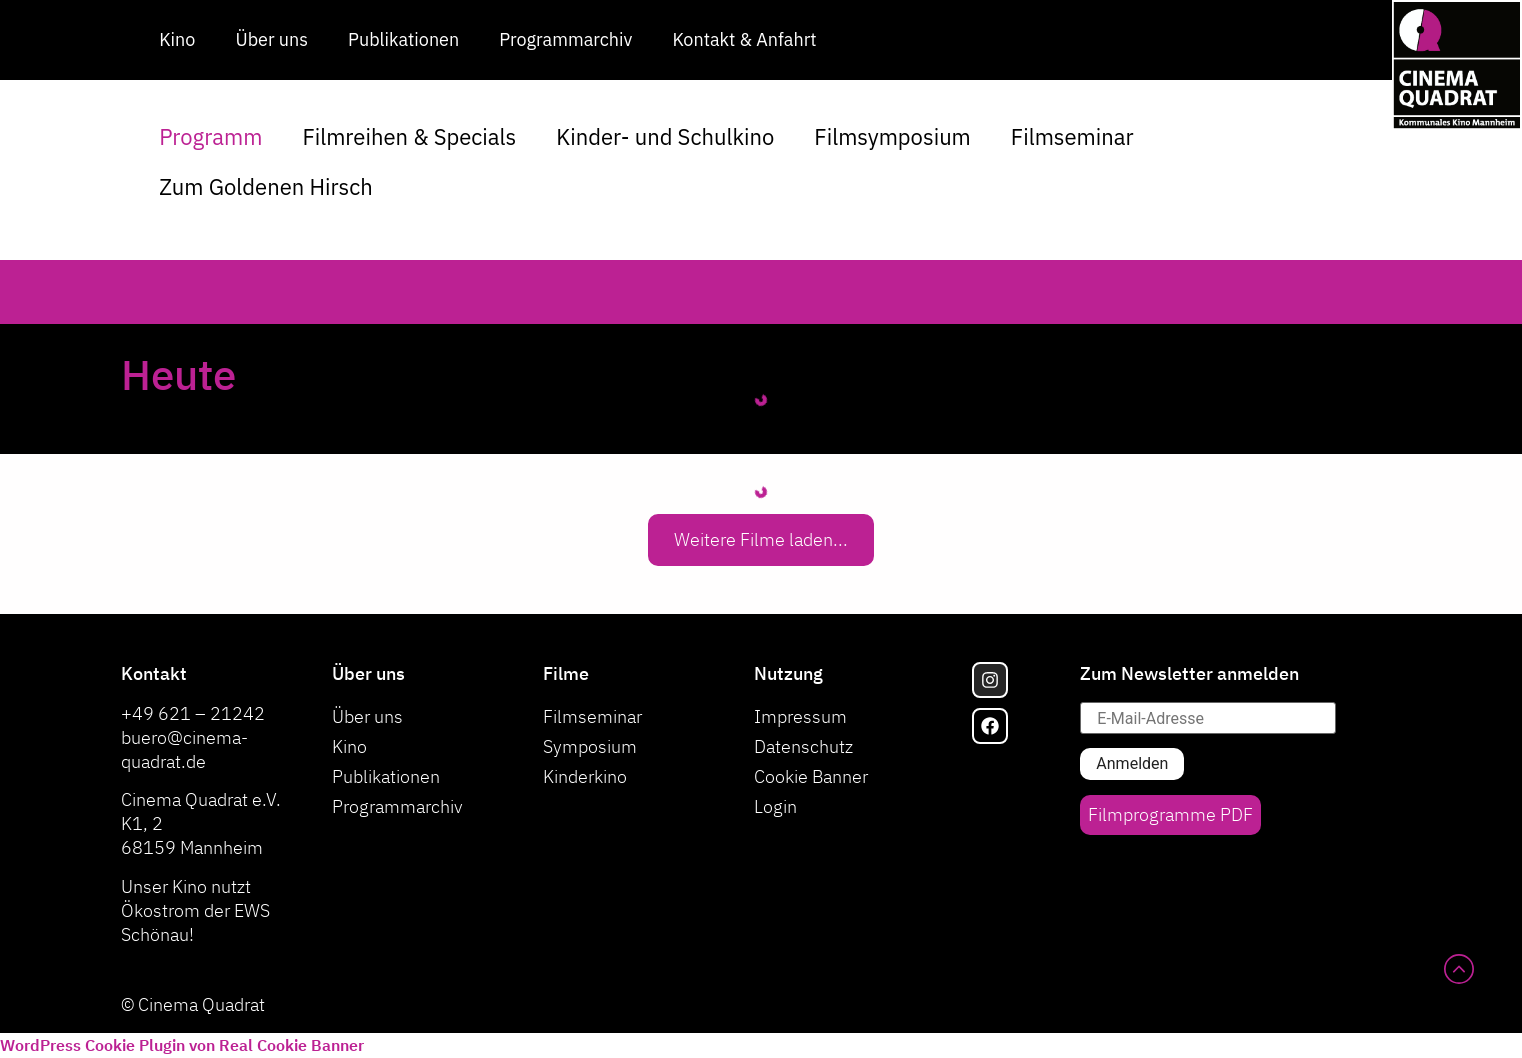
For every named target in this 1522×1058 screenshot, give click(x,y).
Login (775, 806)
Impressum (800, 716)
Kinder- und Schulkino (665, 136)
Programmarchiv (565, 39)
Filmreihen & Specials (409, 136)
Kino (177, 39)
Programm (210, 136)
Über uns (271, 39)
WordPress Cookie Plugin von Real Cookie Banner (182, 1045)
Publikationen (403, 39)
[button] (761, 540)
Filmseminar (1072, 136)
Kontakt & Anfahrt (744, 39)
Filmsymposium (892, 136)
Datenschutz (803, 746)
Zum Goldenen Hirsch (266, 186)
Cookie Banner (811, 776)
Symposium (590, 746)
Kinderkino (585, 776)
